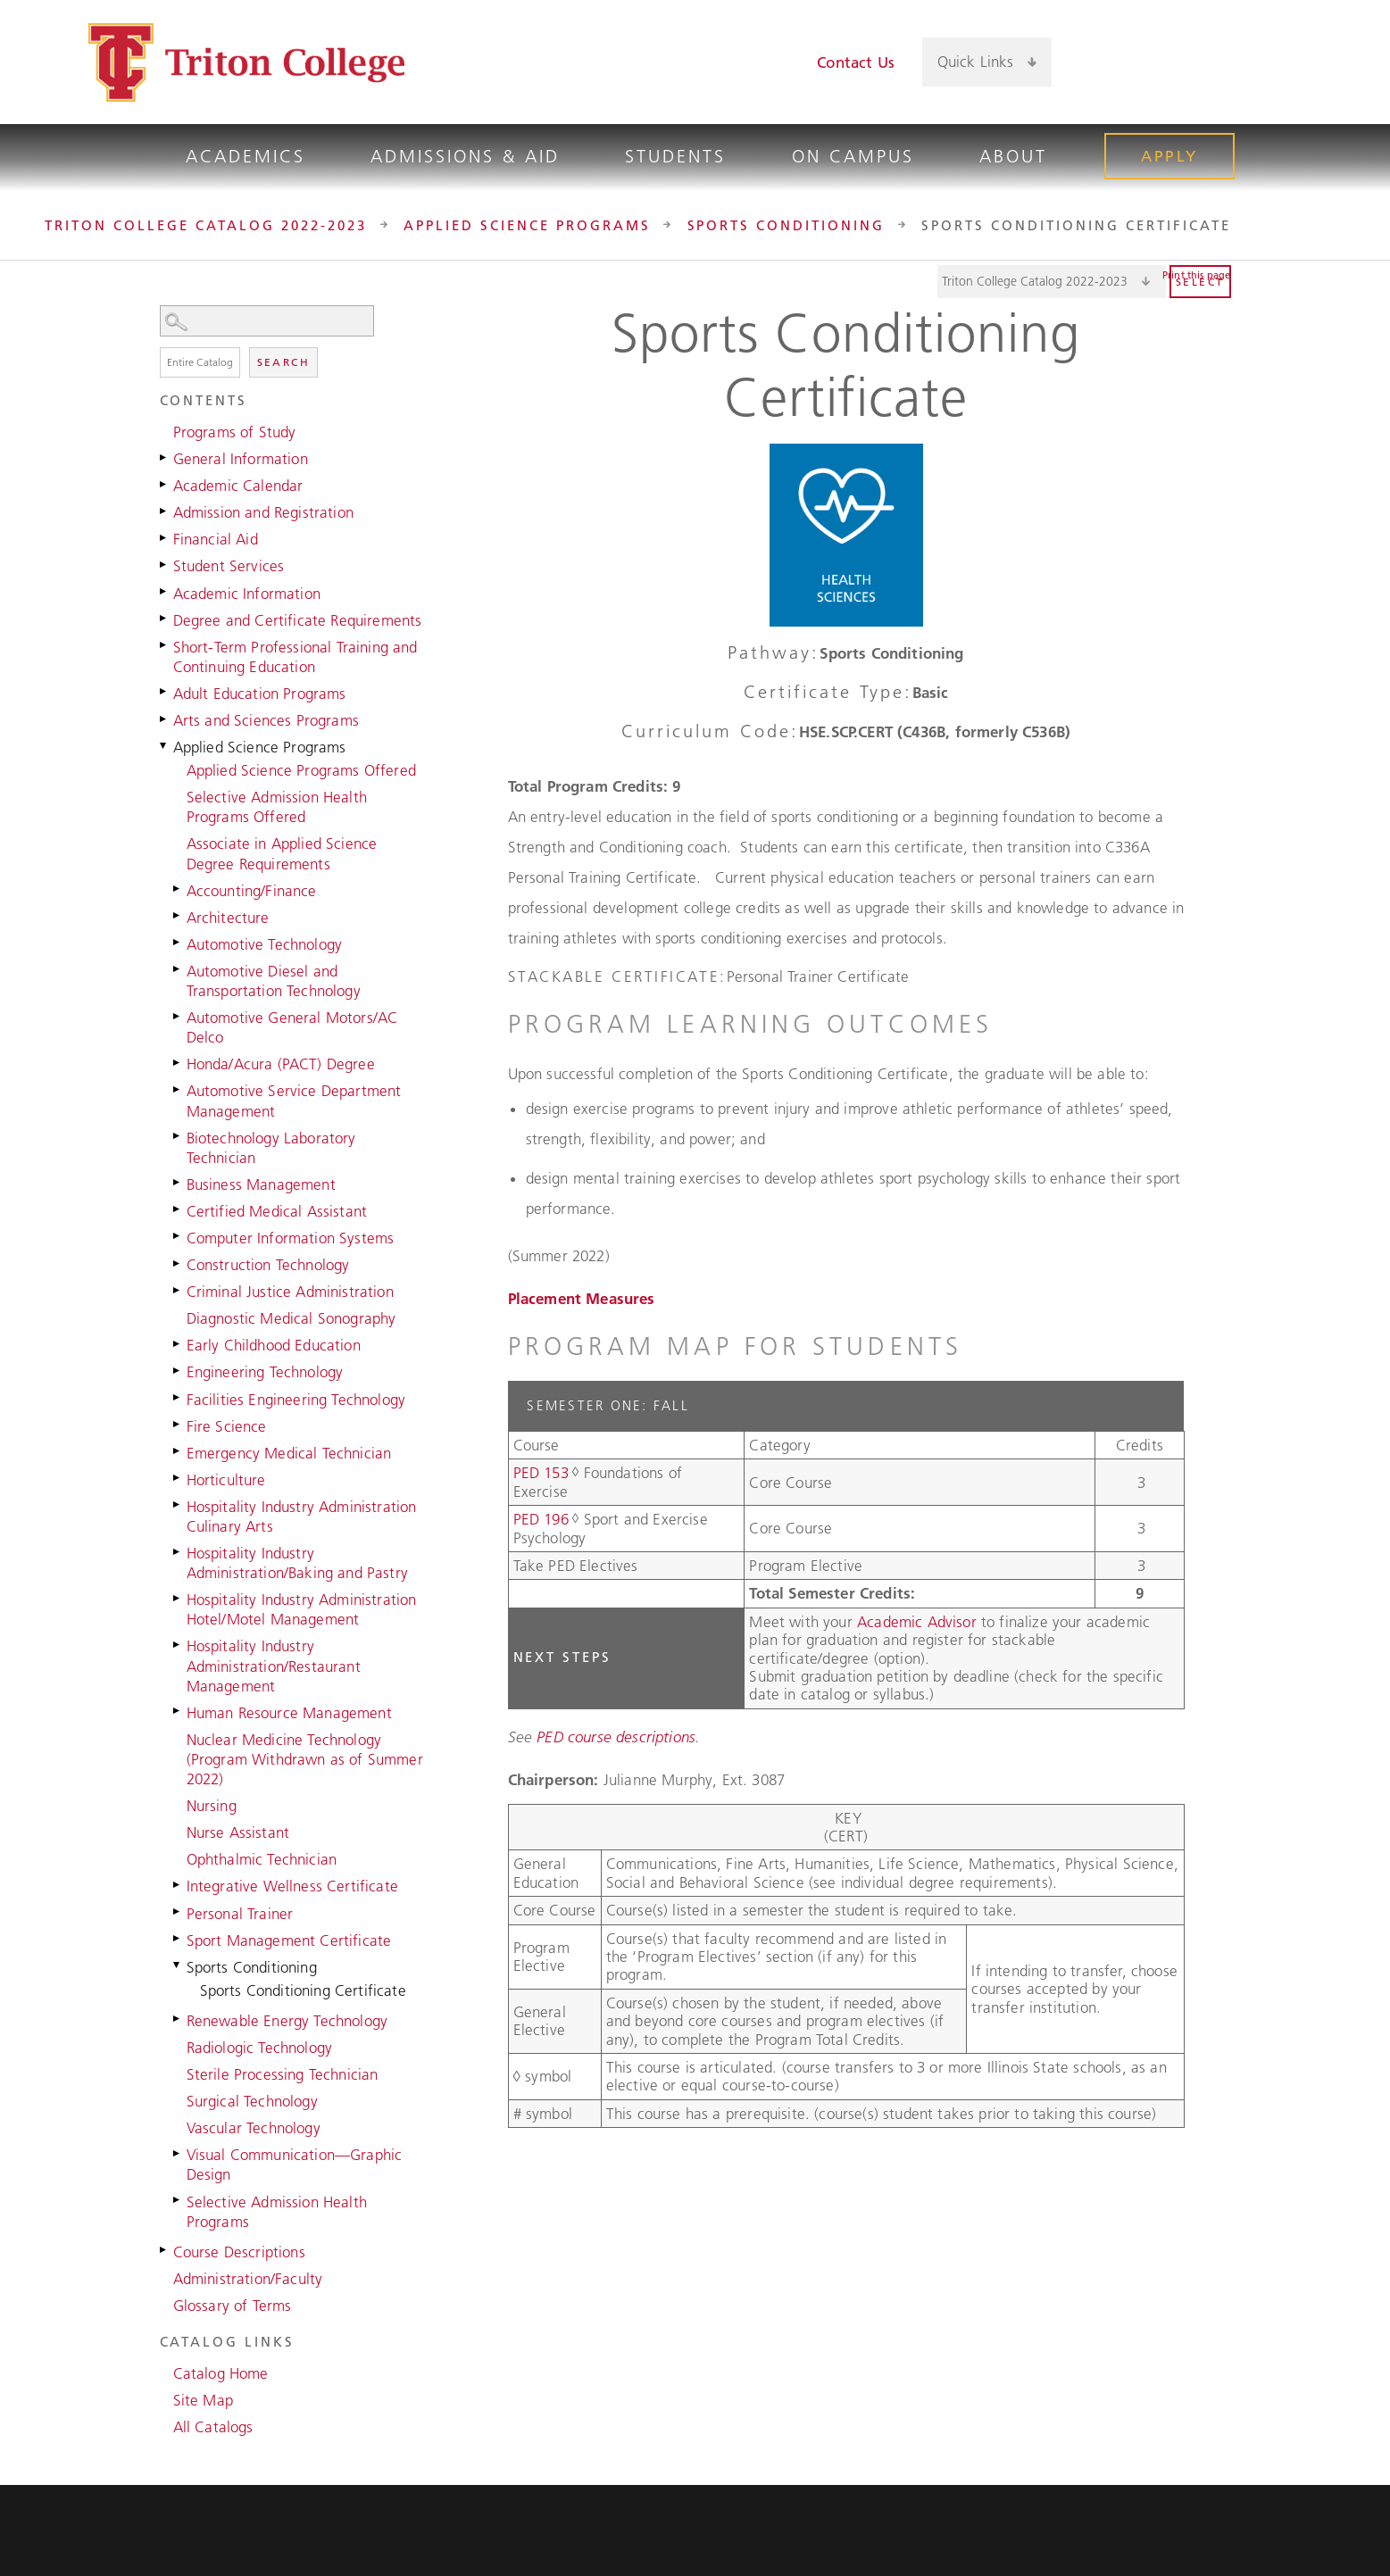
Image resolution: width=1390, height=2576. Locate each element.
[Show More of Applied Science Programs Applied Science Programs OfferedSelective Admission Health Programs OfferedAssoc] (164, 745)
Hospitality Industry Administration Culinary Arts (302, 1516)
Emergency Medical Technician (289, 1453)
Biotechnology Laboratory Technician (271, 1148)
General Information (240, 459)
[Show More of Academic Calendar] (164, 483)
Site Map (203, 2400)
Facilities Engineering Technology (296, 1399)
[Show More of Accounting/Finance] (177, 889)
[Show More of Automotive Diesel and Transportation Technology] (177, 969)
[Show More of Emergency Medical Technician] (177, 1451)
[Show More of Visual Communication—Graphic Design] (177, 2152)
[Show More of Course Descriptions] (164, 2250)
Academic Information (246, 593)
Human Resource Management (289, 1713)
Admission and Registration (263, 512)
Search (283, 362)
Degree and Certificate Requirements (297, 620)
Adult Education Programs (259, 693)
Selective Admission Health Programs (277, 2212)
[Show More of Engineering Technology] (177, 1370)
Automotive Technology (265, 944)
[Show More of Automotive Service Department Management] (177, 1088)
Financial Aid (215, 539)
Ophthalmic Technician (262, 1859)
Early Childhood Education (274, 1345)
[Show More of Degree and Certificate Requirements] (164, 618)
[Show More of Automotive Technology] (177, 942)
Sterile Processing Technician (283, 2074)
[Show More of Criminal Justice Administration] (177, 1289)
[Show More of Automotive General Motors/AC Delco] (177, 1015)
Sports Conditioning (786, 225)
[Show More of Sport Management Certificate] (177, 1938)
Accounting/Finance (252, 891)
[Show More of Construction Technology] (177, 1263)
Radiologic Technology (260, 2048)
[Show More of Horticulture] (177, 1478)
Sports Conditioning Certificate (303, 1990)
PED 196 (541, 1519)
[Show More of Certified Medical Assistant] (177, 1209)
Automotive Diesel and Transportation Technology (274, 981)
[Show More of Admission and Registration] (164, 510)
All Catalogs (213, 2427)
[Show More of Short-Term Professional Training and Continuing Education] (164, 645)
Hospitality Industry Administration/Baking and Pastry (297, 1563)
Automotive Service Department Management (294, 1100)
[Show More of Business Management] (177, 1182)
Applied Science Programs (527, 225)
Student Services (229, 566)
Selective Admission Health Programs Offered (277, 807)
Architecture (228, 918)
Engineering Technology (265, 1372)
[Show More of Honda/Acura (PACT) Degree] (177, 1062)
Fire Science (227, 1426)
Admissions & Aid (465, 156)
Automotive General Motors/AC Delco (292, 1027)
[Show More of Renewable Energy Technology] (177, 2019)
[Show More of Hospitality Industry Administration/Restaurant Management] (177, 1644)
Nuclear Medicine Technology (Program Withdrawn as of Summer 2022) (305, 1759)
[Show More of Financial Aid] (164, 537)
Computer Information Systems (291, 1238)
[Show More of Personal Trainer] (177, 1911)
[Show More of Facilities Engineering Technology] (177, 1397)
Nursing (212, 1806)
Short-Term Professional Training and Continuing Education (295, 657)
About (1013, 156)
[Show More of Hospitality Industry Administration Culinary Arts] (177, 1504)
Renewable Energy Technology (287, 2021)
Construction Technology (268, 1265)
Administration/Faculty (248, 2279)
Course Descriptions (239, 2252)
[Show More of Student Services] (164, 564)
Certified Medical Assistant (277, 1211)
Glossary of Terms (232, 2305)
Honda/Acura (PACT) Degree (281, 1064)
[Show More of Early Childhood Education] (177, 1343)
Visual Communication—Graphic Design (295, 2164)
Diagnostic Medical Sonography (291, 1318)
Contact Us (856, 62)
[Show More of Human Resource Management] (177, 1711)
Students (675, 156)
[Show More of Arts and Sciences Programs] (164, 718)
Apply (1170, 156)
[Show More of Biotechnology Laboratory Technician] (177, 1136)
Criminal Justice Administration (290, 1291)
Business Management (261, 1184)
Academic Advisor (919, 1622)
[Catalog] (1051, 281)
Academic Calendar (238, 485)
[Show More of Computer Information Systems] (177, 1236)
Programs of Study (234, 432)
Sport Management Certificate (289, 1940)
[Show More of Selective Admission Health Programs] (177, 2200)
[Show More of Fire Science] (177, 1424)
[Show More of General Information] (164, 457)
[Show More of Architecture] (177, 915)
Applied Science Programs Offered (301, 770)
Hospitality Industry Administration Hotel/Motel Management (302, 1609)
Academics (245, 156)
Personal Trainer (240, 1914)
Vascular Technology (253, 2128)
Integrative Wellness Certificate (292, 1886)
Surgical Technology (252, 2101)
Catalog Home (221, 2373)
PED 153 (541, 1473)
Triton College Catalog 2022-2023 (206, 225)
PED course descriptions (616, 1737)
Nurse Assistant (238, 1832)
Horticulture (226, 1480)
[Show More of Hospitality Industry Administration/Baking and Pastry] (177, 1551)
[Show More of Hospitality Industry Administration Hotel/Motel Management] (177, 1597)
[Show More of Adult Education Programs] (164, 691)
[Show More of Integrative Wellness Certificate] (177, 1884)
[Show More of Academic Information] (164, 591)
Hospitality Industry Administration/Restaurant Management (274, 1665)
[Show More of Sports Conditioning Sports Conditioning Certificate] (177, 1965)
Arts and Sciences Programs (266, 720)
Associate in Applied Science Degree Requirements (282, 853)
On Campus (853, 156)
